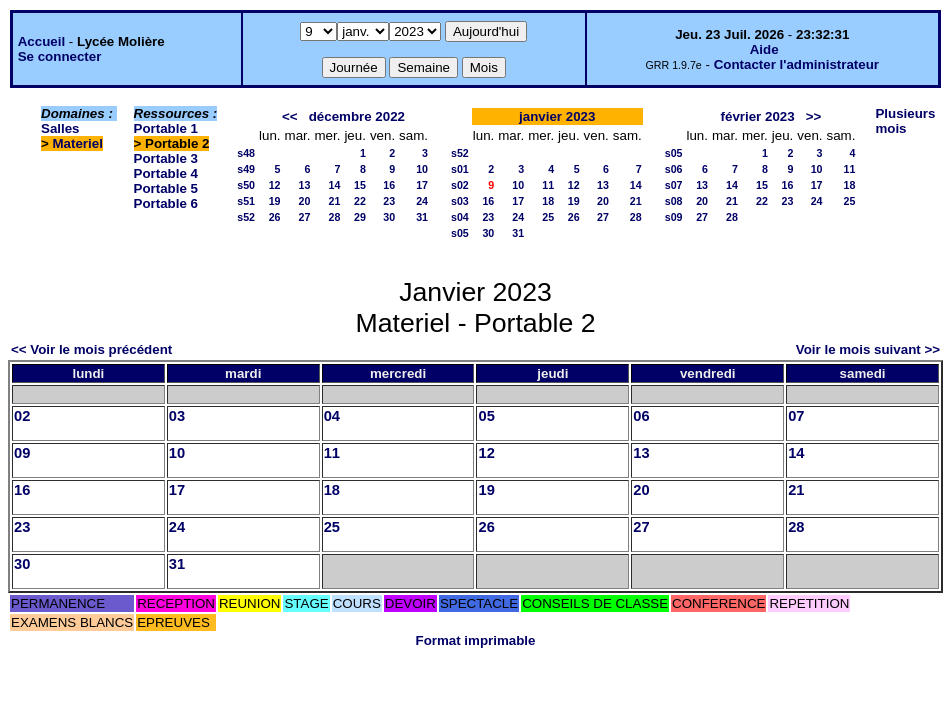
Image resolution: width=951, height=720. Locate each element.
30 (389, 217)
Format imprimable (476, 640)
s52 (246, 217)
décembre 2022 (357, 116)
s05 (460, 233)
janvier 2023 (557, 116)
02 (22, 416)
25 (548, 217)
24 (422, 201)
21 (335, 201)
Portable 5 (166, 188)
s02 (460, 185)
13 (305, 185)
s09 (674, 217)
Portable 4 (166, 173)
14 (335, 185)
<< (290, 116)
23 (389, 201)
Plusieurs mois (905, 121)
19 (275, 201)
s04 (460, 217)
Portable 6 (166, 203)
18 (548, 201)
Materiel (78, 143)
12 (275, 185)
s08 (674, 201)
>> (814, 116)
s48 (246, 153)
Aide (764, 49)
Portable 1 (166, 128)
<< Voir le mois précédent (91, 349)
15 (360, 185)
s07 (674, 185)
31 (422, 217)
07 (796, 416)
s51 (246, 201)
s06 (674, 169)
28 (335, 217)
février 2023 (758, 116)
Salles (60, 128)
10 (422, 169)
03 (177, 416)
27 (305, 217)
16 (389, 185)
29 (360, 217)
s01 (460, 169)
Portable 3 (166, 158)
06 (641, 416)
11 (548, 185)
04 (332, 416)
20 (305, 201)
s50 (246, 185)
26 (275, 217)
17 (422, 185)
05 (486, 416)
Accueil (41, 41)
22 (360, 201)
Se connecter (60, 56)
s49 (246, 169)
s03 (460, 201)
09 (22, 453)
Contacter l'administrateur (796, 64)
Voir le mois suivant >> (868, 349)
